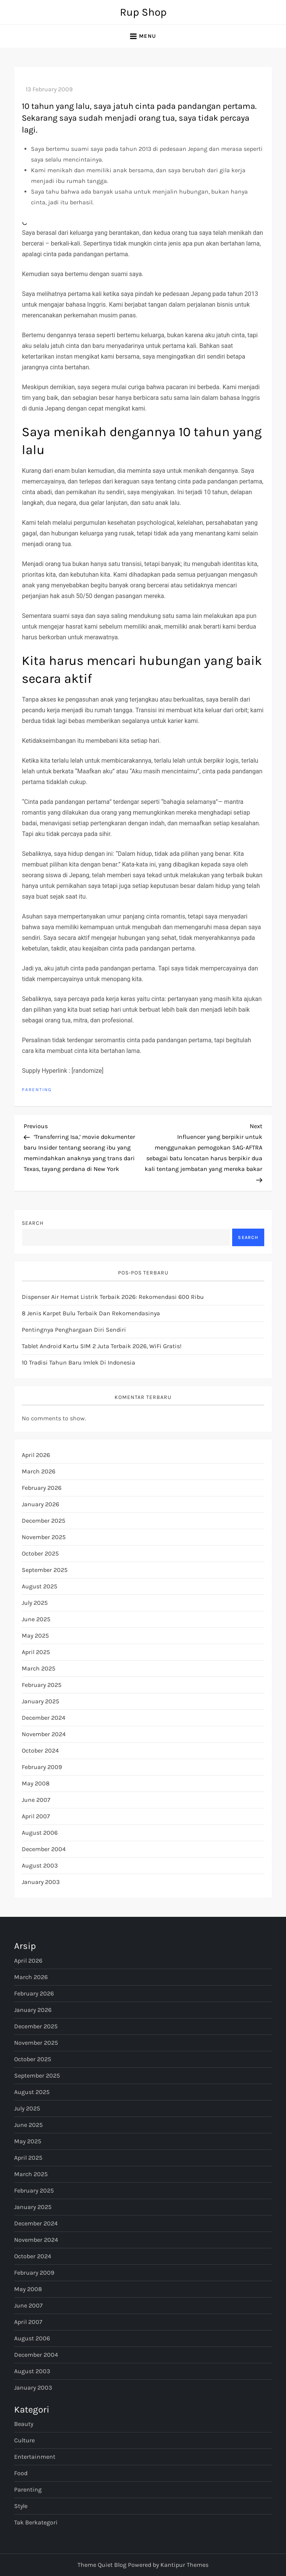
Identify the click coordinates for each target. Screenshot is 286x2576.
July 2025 (35, 1602)
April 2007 (36, 1816)
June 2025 (36, 1619)
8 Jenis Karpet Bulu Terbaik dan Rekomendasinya (91, 1313)
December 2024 (43, 1717)
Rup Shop (143, 12)
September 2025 (45, 1569)
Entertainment (34, 2456)
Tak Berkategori (36, 2522)
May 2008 (36, 1783)
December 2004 (44, 1849)
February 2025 (41, 1684)
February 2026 (41, 1487)
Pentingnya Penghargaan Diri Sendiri (74, 1329)
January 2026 (40, 1504)
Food (20, 2473)
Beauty (23, 2423)
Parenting (37, 1089)
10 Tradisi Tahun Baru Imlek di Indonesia (78, 1362)
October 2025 (40, 1553)
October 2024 (40, 1750)
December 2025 (43, 1520)
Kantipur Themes (184, 2564)
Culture (24, 2440)
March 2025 (38, 1668)
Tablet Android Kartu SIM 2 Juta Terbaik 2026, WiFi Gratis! (101, 1346)
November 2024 (44, 1734)
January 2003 (41, 1882)
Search (33, 1223)
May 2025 (35, 1635)
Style (20, 2506)
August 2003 (40, 1865)
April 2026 (36, 1455)
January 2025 (40, 1701)
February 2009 (42, 1767)
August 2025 (39, 1586)
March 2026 (38, 1471)
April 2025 (36, 1652)
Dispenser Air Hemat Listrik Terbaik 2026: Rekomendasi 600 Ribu (113, 1296)
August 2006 (40, 1832)
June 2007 (36, 1799)
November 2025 (44, 1537)
